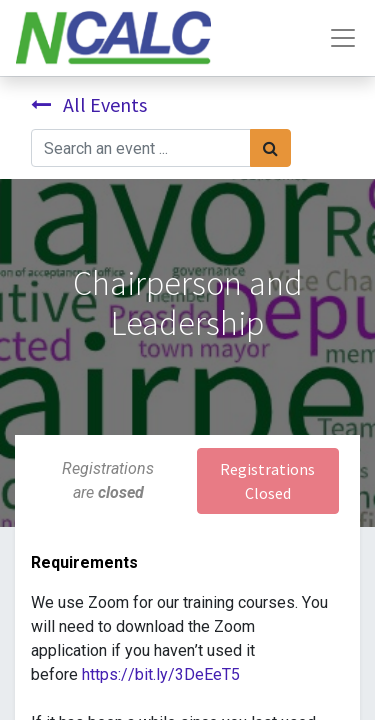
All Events (89, 104)
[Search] (270, 148)
